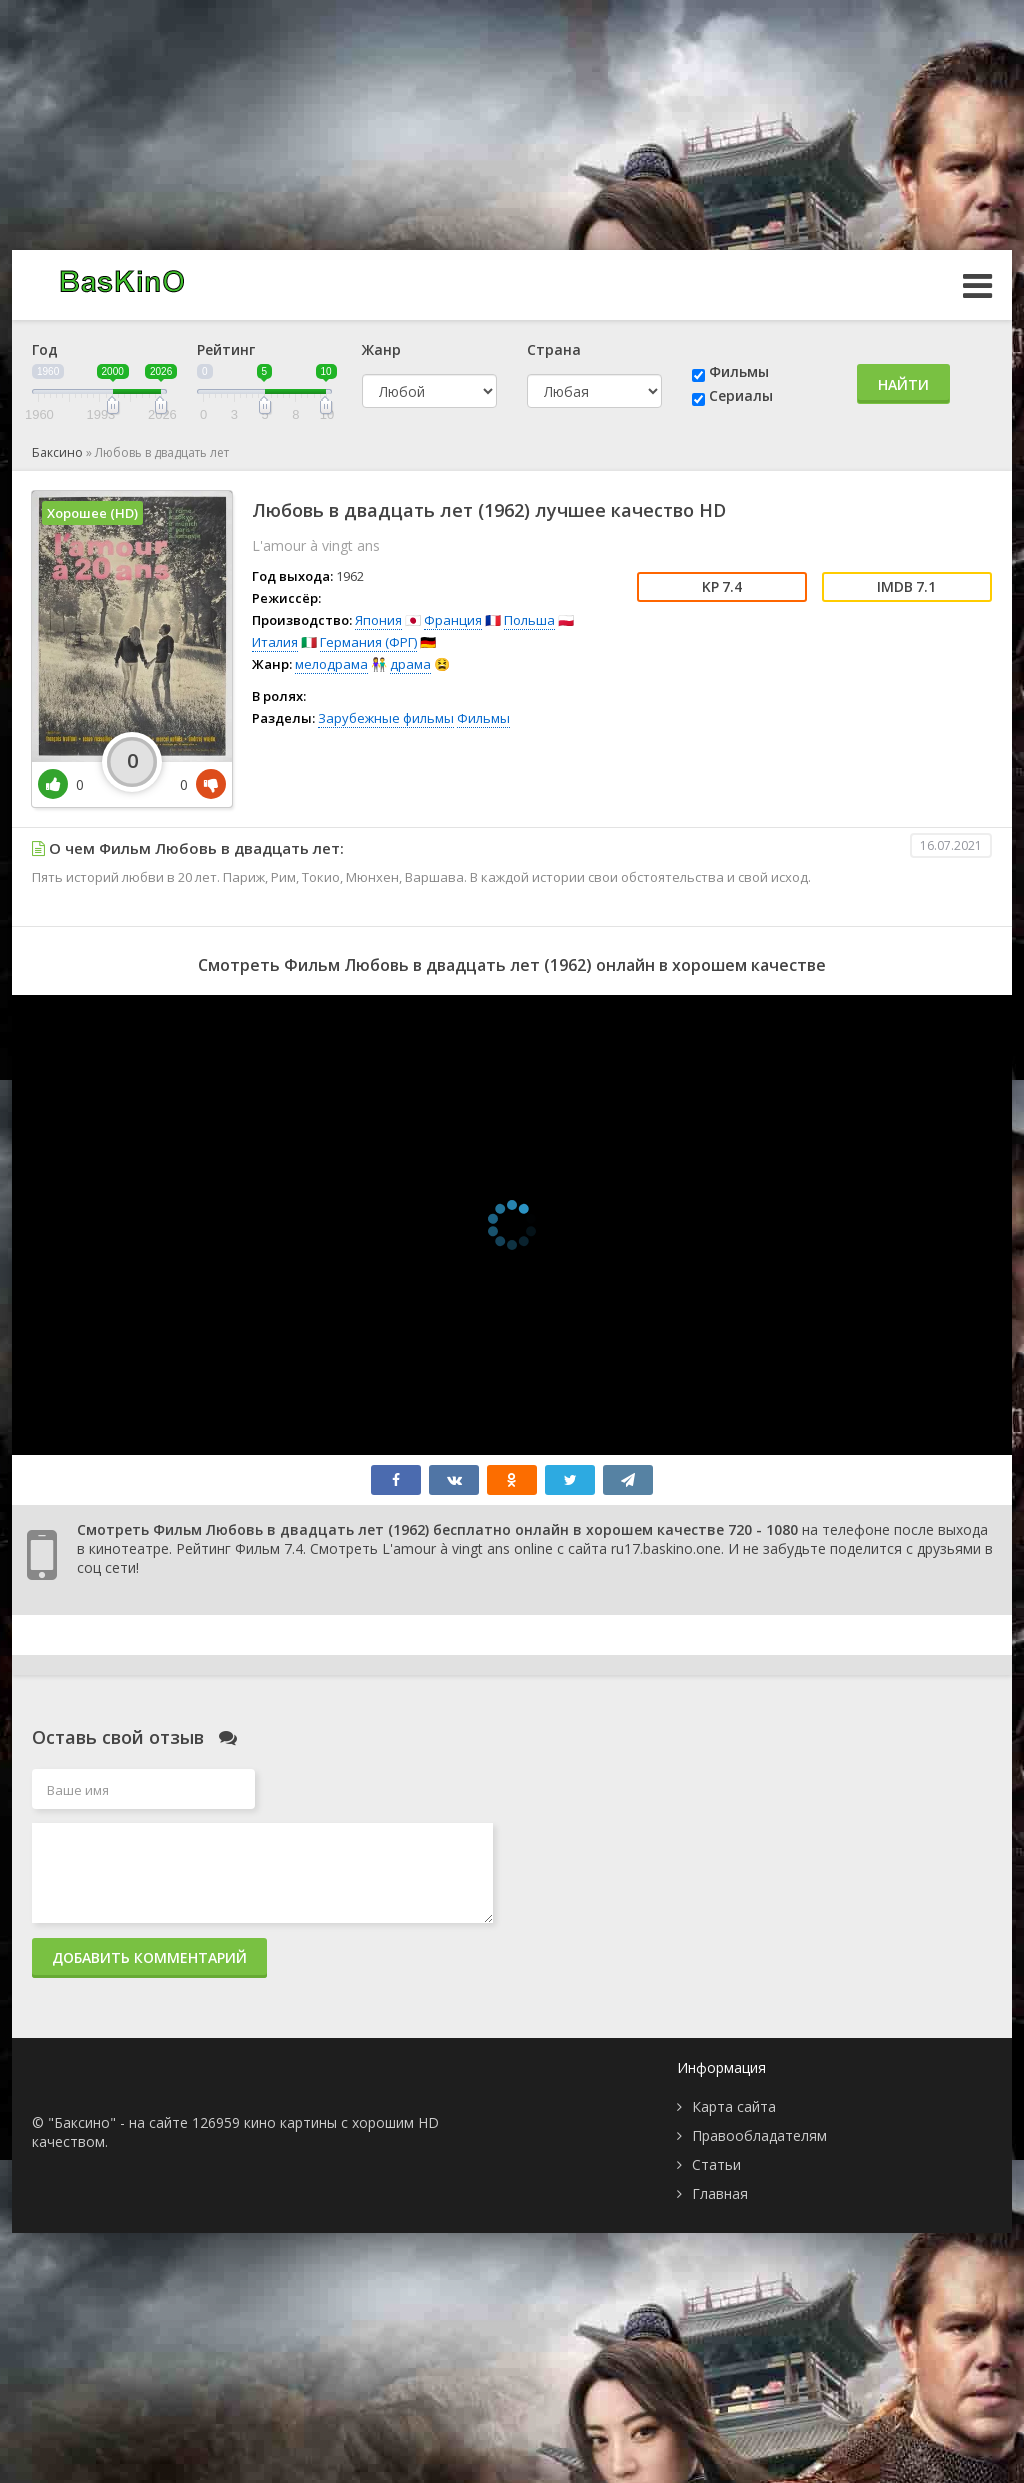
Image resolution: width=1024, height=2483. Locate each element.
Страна (554, 349)
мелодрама (331, 664)
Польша (529, 620)
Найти (903, 384)
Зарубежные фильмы (386, 718)
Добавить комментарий (149, 1957)
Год (45, 349)
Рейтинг (226, 349)
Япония (378, 620)
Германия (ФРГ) (368, 642)
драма (410, 664)
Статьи (716, 2164)
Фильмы (739, 371)
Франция (453, 620)
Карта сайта (734, 2106)
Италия (275, 642)
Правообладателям (759, 2135)
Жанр (381, 349)
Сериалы (741, 395)
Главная (720, 2193)
